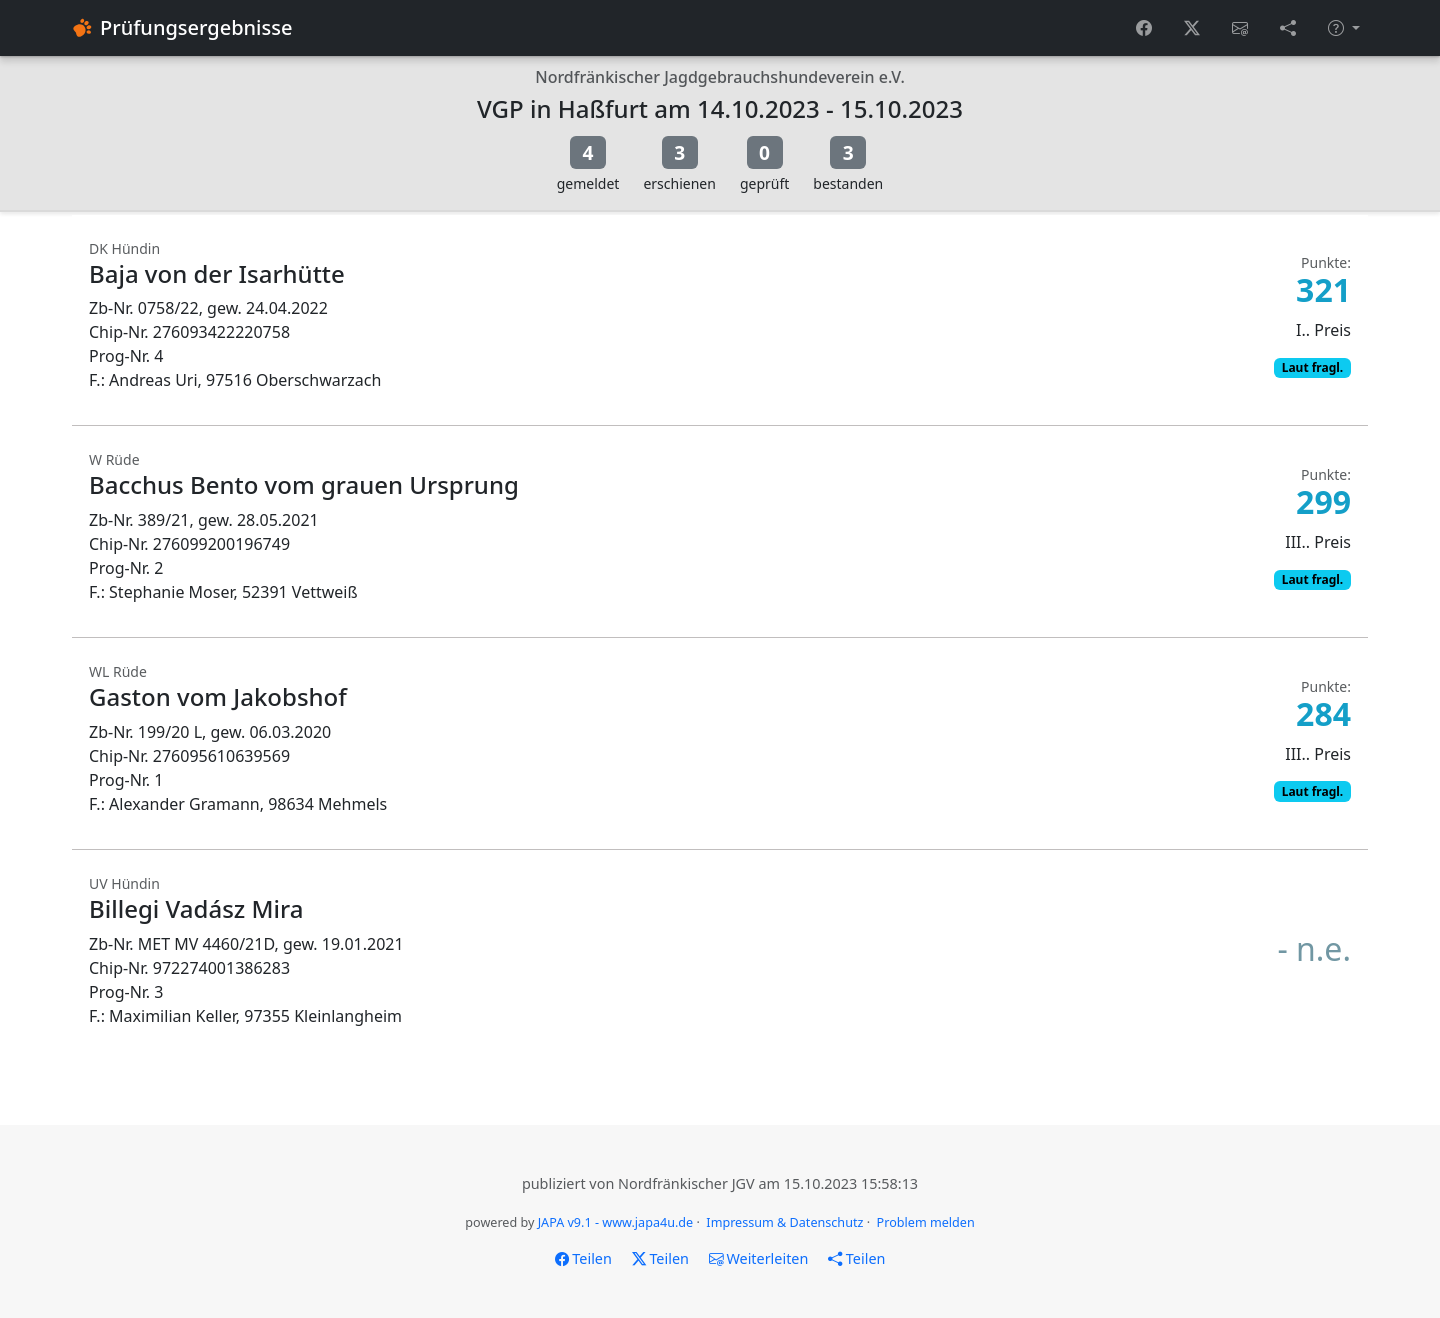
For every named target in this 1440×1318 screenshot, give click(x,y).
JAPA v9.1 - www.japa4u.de (615, 1222)
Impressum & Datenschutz (784, 1222)
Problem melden (926, 1222)
